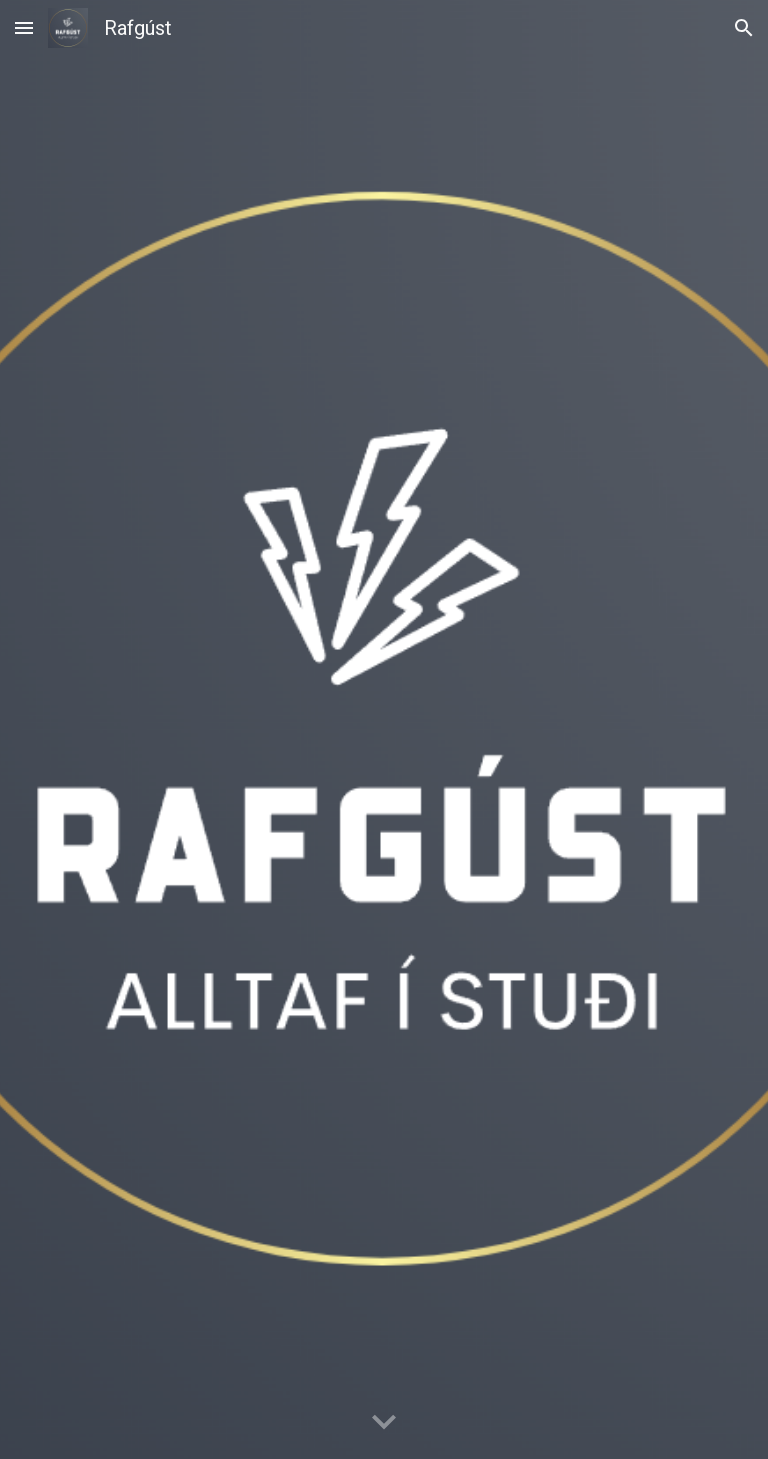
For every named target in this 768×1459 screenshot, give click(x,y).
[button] (24, 27)
